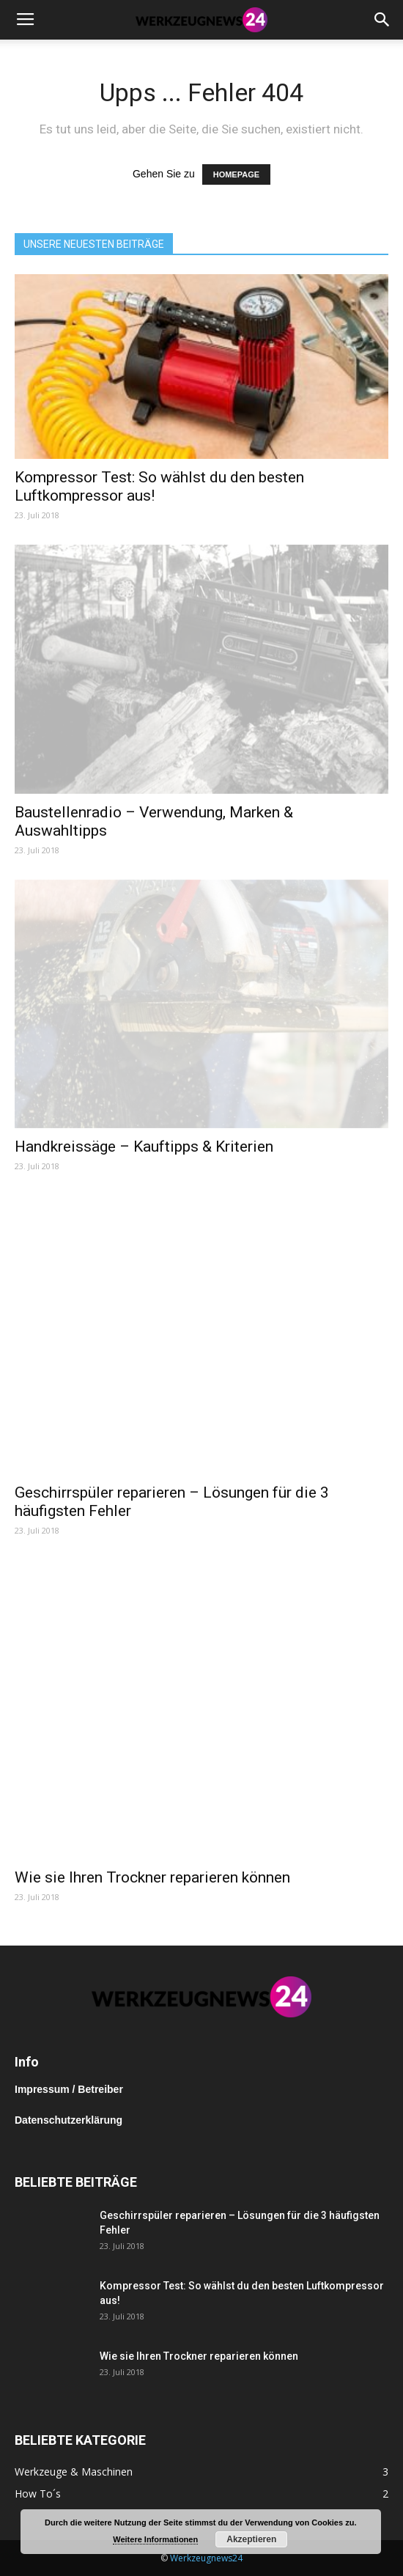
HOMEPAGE (236, 174)
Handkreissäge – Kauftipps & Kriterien (144, 1146)
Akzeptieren (251, 2539)
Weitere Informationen (155, 2539)
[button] (382, 20)
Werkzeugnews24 (206, 2558)
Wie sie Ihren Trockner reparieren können (152, 1877)
